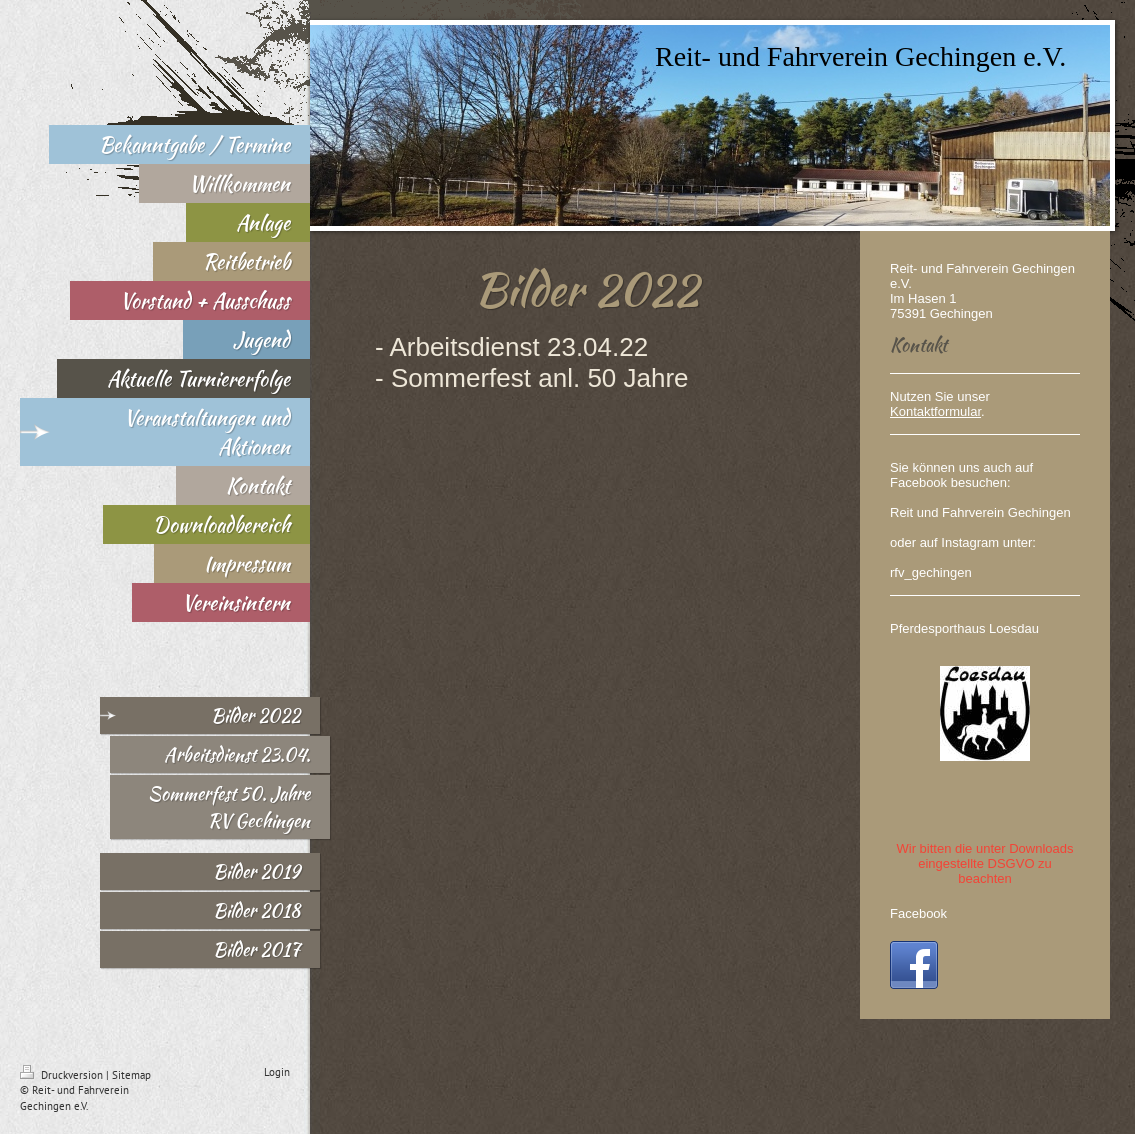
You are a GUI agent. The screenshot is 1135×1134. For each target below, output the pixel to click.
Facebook (918, 913)
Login (277, 1072)
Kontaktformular (935, 411)
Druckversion (63, 1075)
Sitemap (131, 1075)
